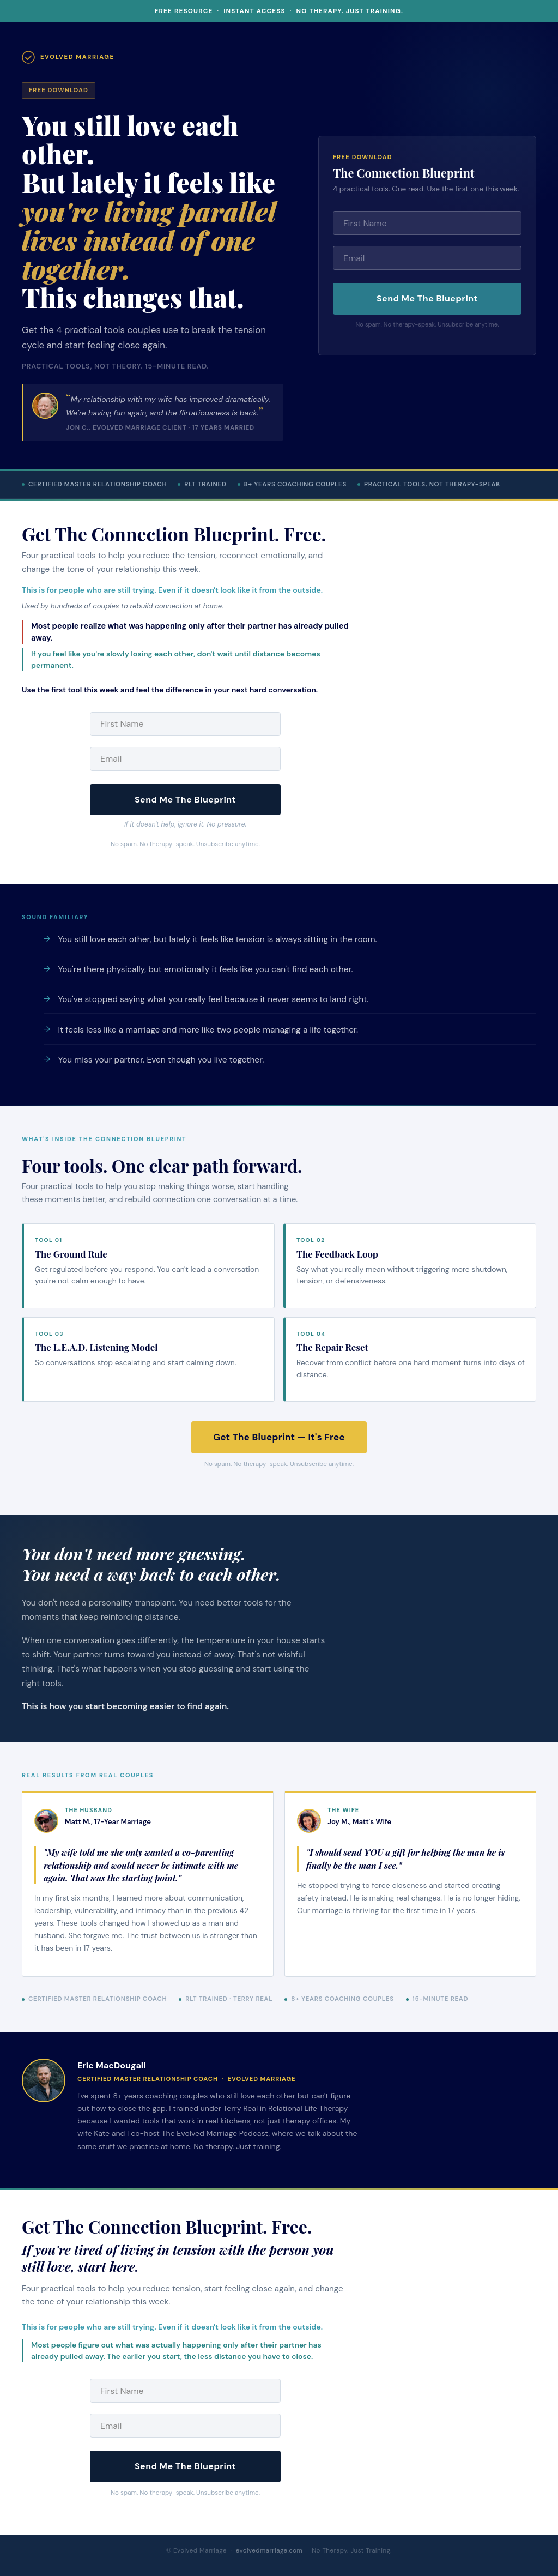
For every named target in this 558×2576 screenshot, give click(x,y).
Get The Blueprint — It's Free (279, 1437)
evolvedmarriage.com (269, 2551)
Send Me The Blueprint (427, 298)
